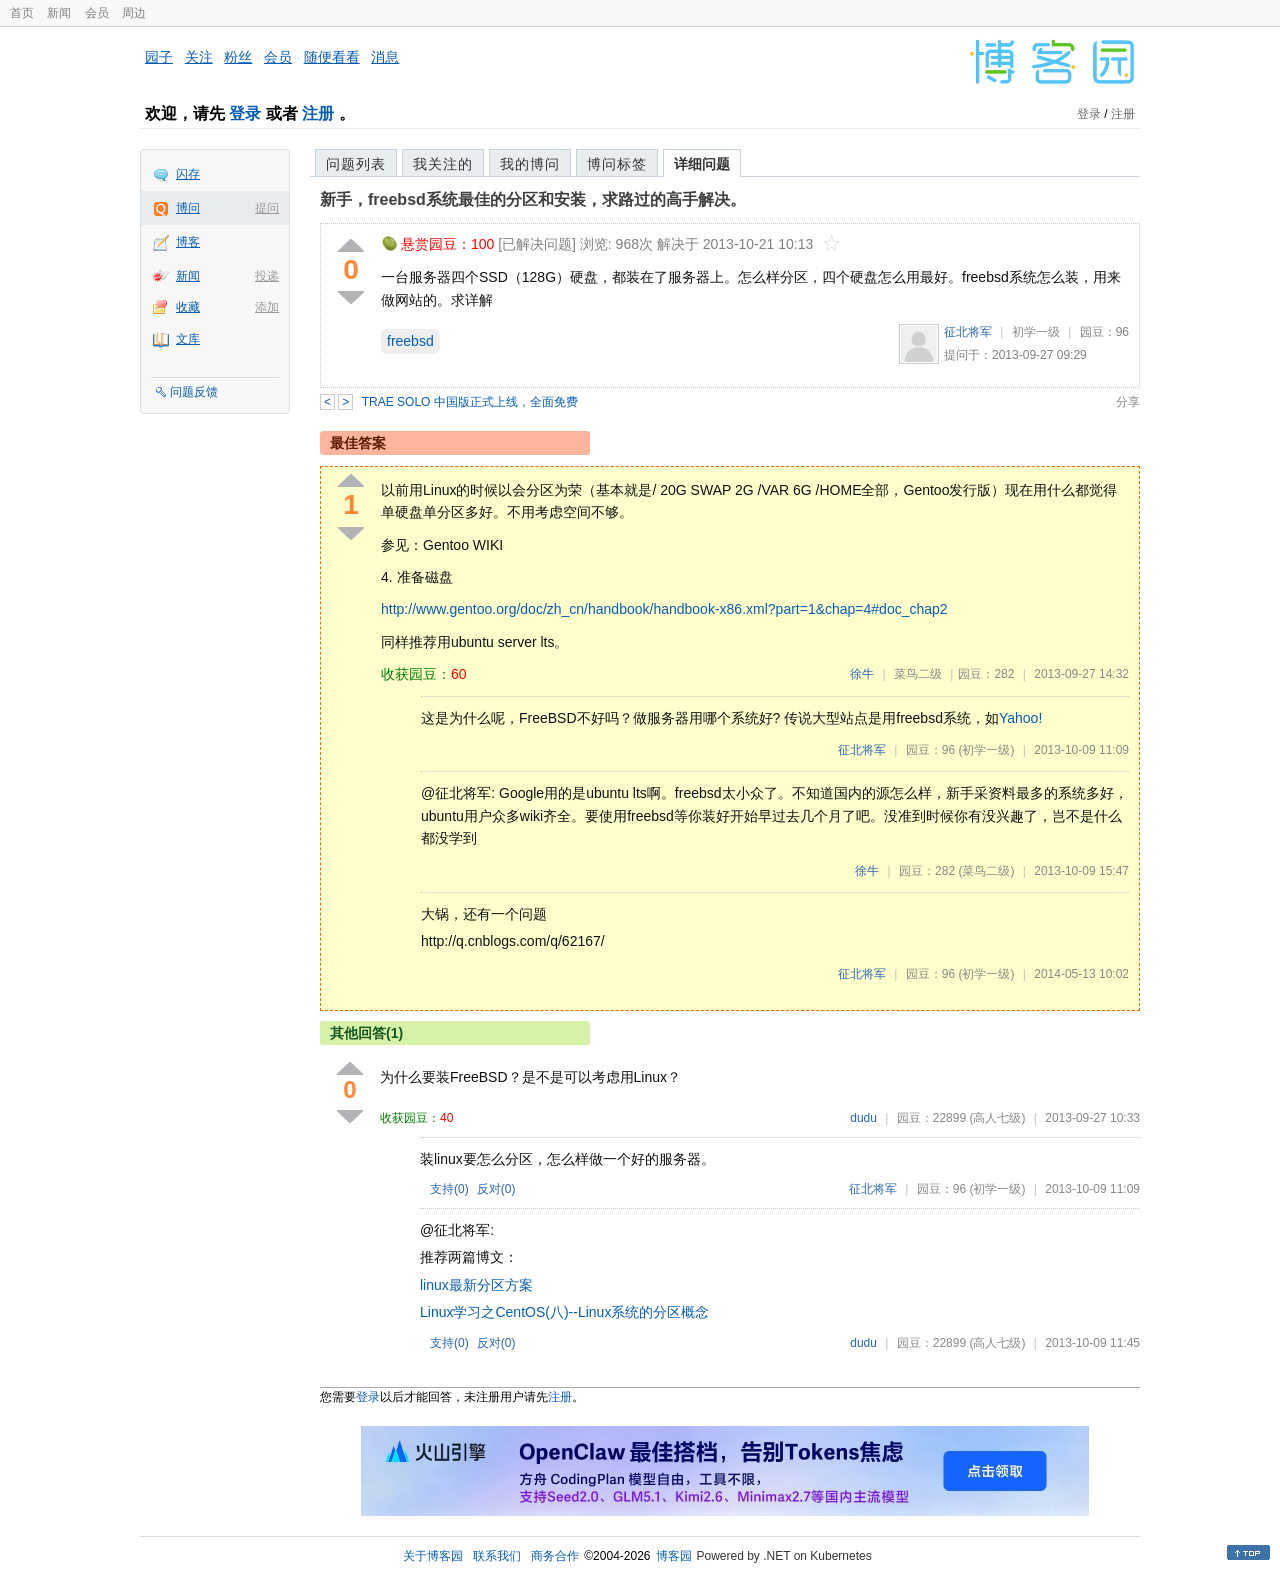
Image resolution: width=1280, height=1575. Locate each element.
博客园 (674, 1556)
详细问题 (702, 164)
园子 (159, 57)
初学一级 (1036, 332)
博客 (188, 242)
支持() (449, 1189)
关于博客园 (433, 1556)
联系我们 (497, 1556)
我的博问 (530, 164)
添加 (267, 307)
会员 (97, 13)
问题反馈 (194, 392)
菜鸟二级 (918, 674)
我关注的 (443, 164)
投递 (267, 276)
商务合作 (555, 1556)
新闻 (59, 13)
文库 (188, 339)
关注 (199, 57)
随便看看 (332, 57)
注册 (318, 113)
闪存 (188, 174)
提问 (267, 208)
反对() (496, 1189)
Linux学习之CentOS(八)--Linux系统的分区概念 (564, 1312)
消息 (385, 57)
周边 (134, 13)
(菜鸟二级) (986, 871)
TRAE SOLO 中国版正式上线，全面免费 (470, 402)
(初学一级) (986, 750)
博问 (188, 208)
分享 (1128, 402)
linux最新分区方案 (476, 1285)
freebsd (410, 341)
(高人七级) (997, 1118)
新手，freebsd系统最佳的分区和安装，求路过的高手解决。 (533, 199)
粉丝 (238, 57)
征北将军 (968, 332)
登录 (245, 113)
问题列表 (356, 164)
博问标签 (617, 164)
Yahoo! (1020, 718)
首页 (22, 13)
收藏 (188, 307)
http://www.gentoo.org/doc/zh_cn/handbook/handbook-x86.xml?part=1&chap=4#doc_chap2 (664, 609)
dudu (863, 1118)
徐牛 (862, 674)
